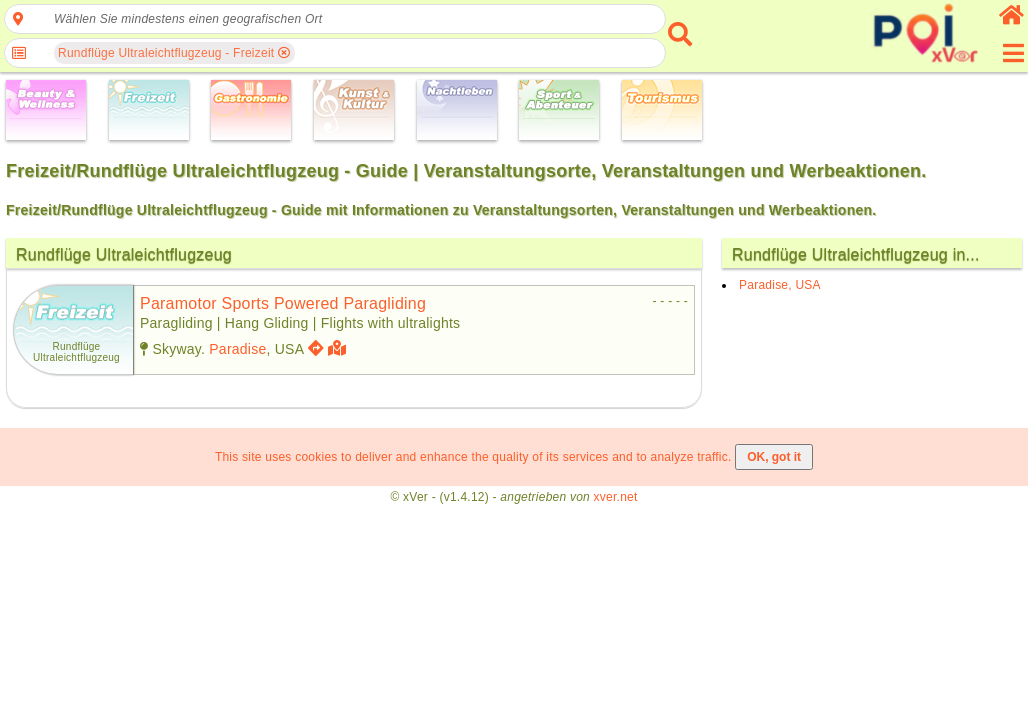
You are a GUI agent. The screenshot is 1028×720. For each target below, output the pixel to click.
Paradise (237, 349)
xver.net (616, 497)
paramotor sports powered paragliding (283, 303)
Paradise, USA (780, 285)
